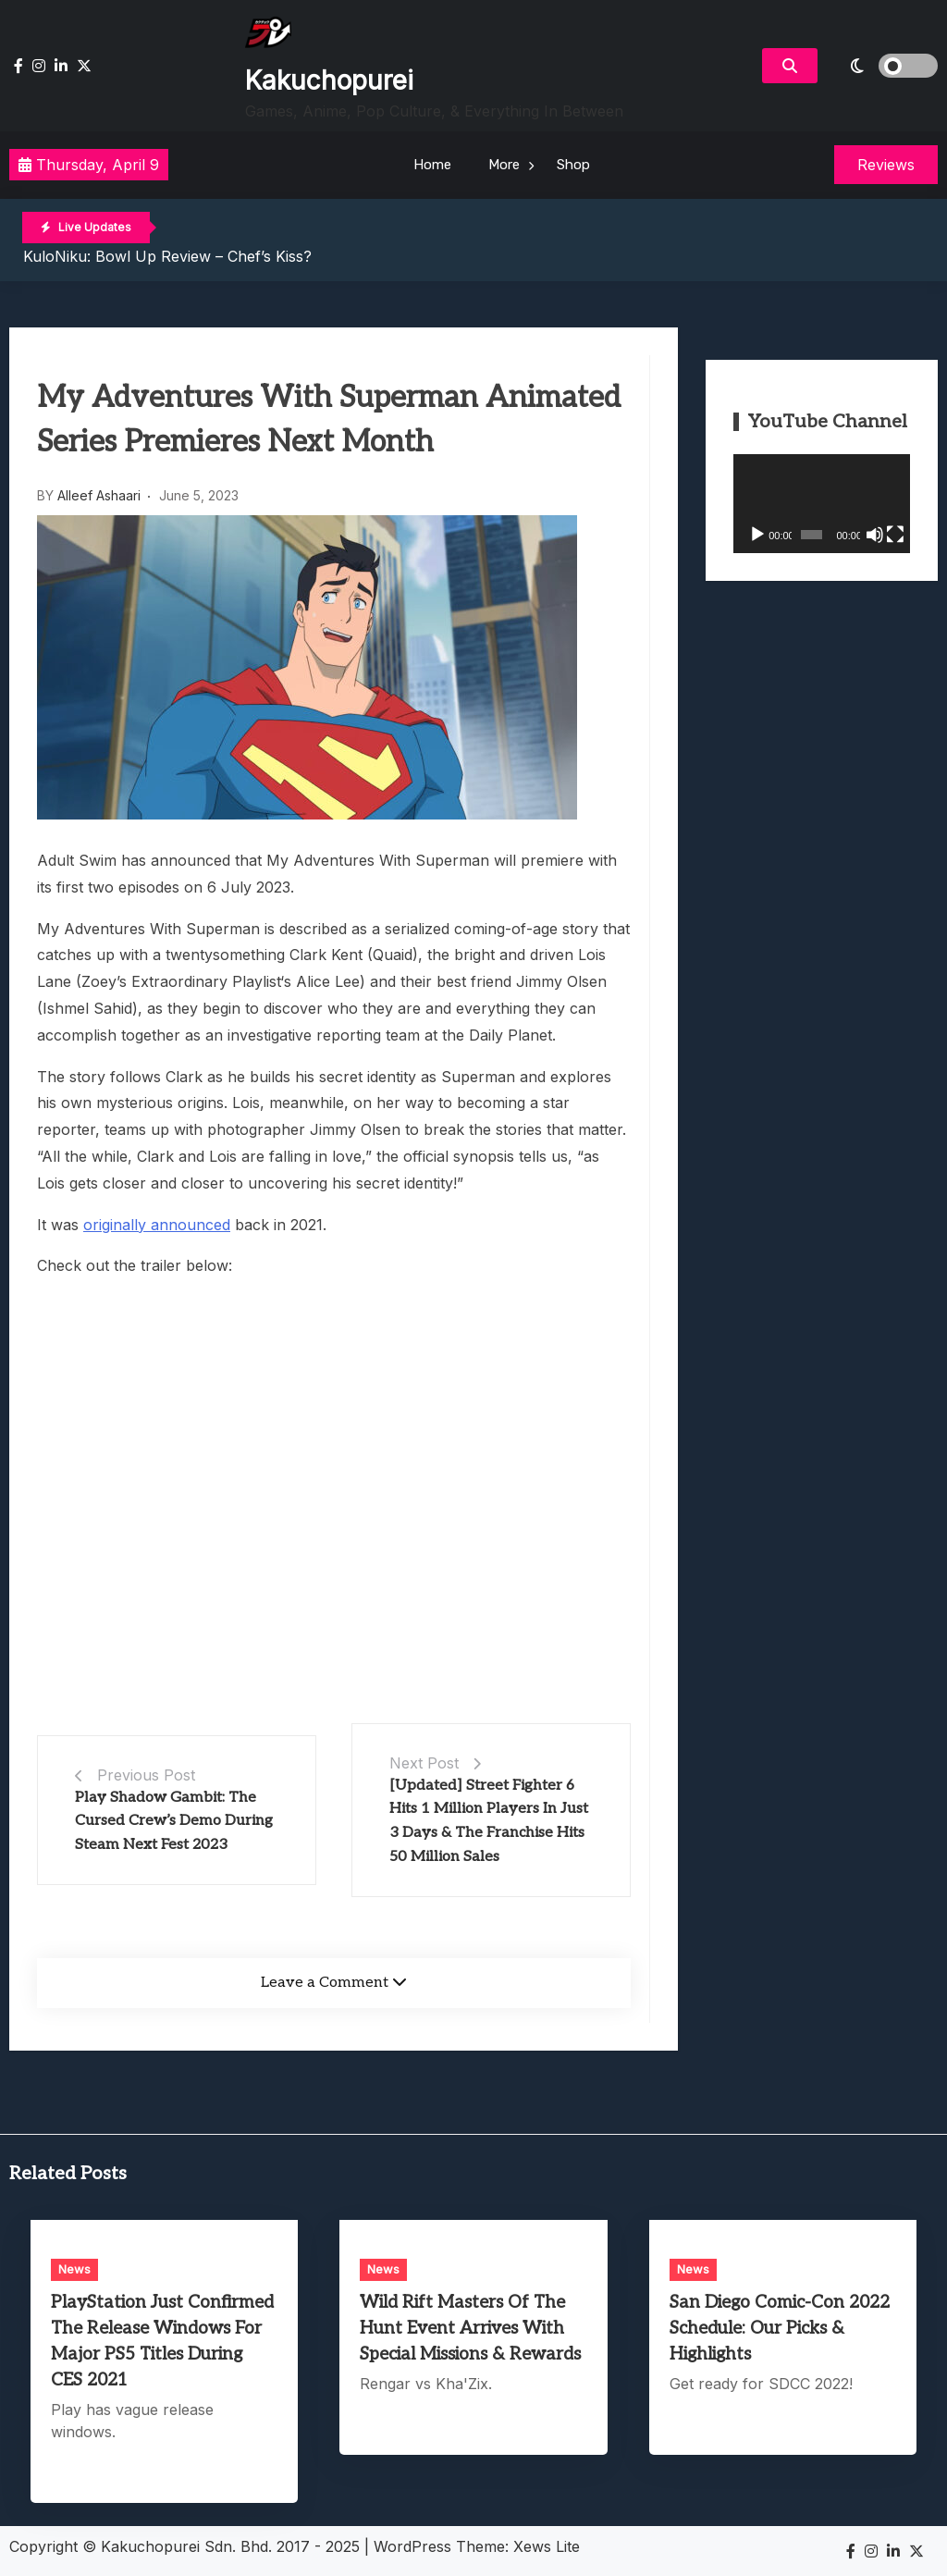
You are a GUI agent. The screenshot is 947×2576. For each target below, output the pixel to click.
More (504, 164)
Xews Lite (546, 2546)
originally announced (156, 1224)
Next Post (424, 1763)
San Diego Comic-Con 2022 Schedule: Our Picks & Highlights (780, 2328)
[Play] (757, 534)
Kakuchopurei (329, 80)
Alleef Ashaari (99, 495)
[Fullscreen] (895, 534)
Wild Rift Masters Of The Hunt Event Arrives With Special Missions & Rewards (470, 2328)
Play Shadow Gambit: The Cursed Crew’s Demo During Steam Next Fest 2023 (174, 1821)
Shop (573, 164)
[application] (821, 503)
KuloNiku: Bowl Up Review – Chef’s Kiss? (167, 256)
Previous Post (146, 1775)
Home (432, 164)
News (74, 2269)
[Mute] (875, 534)
